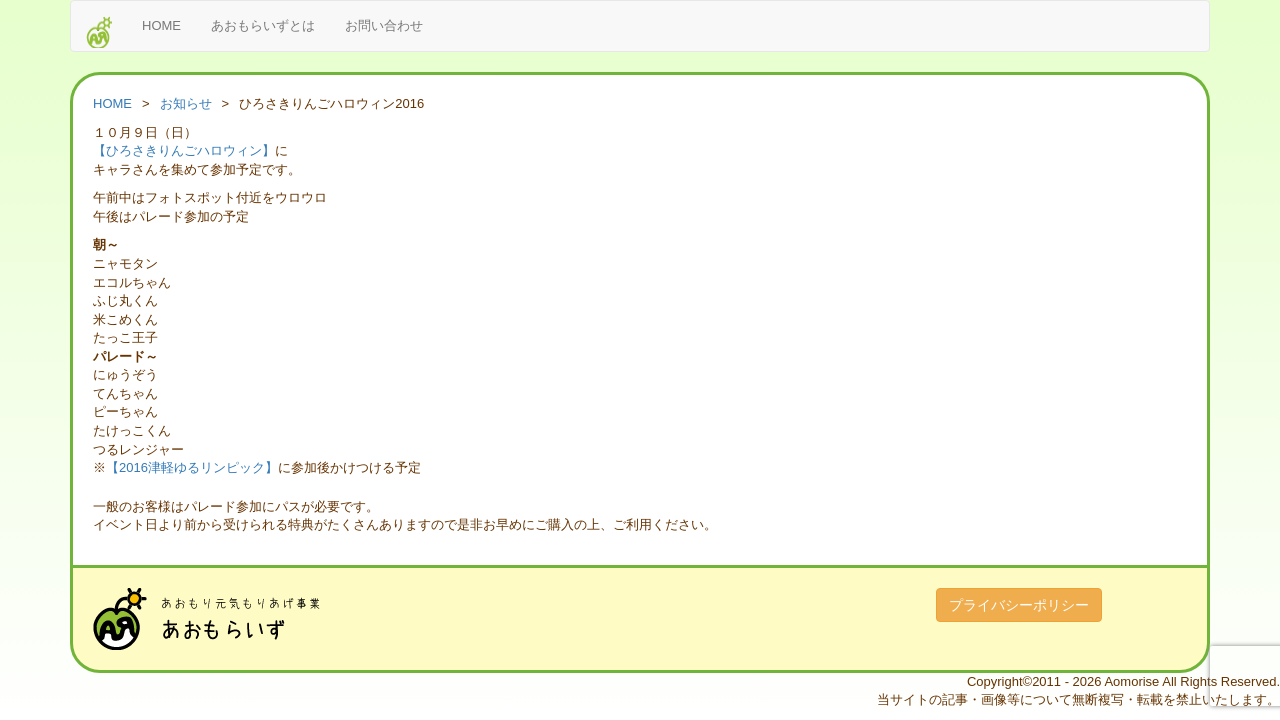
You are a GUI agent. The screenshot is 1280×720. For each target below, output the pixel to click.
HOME (161, 25)
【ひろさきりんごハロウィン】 (184, 150)
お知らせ (186, 103)
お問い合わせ (384, 25)
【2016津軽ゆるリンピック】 (192, 467)
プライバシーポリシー (1019, 605)
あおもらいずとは (263, 25)
